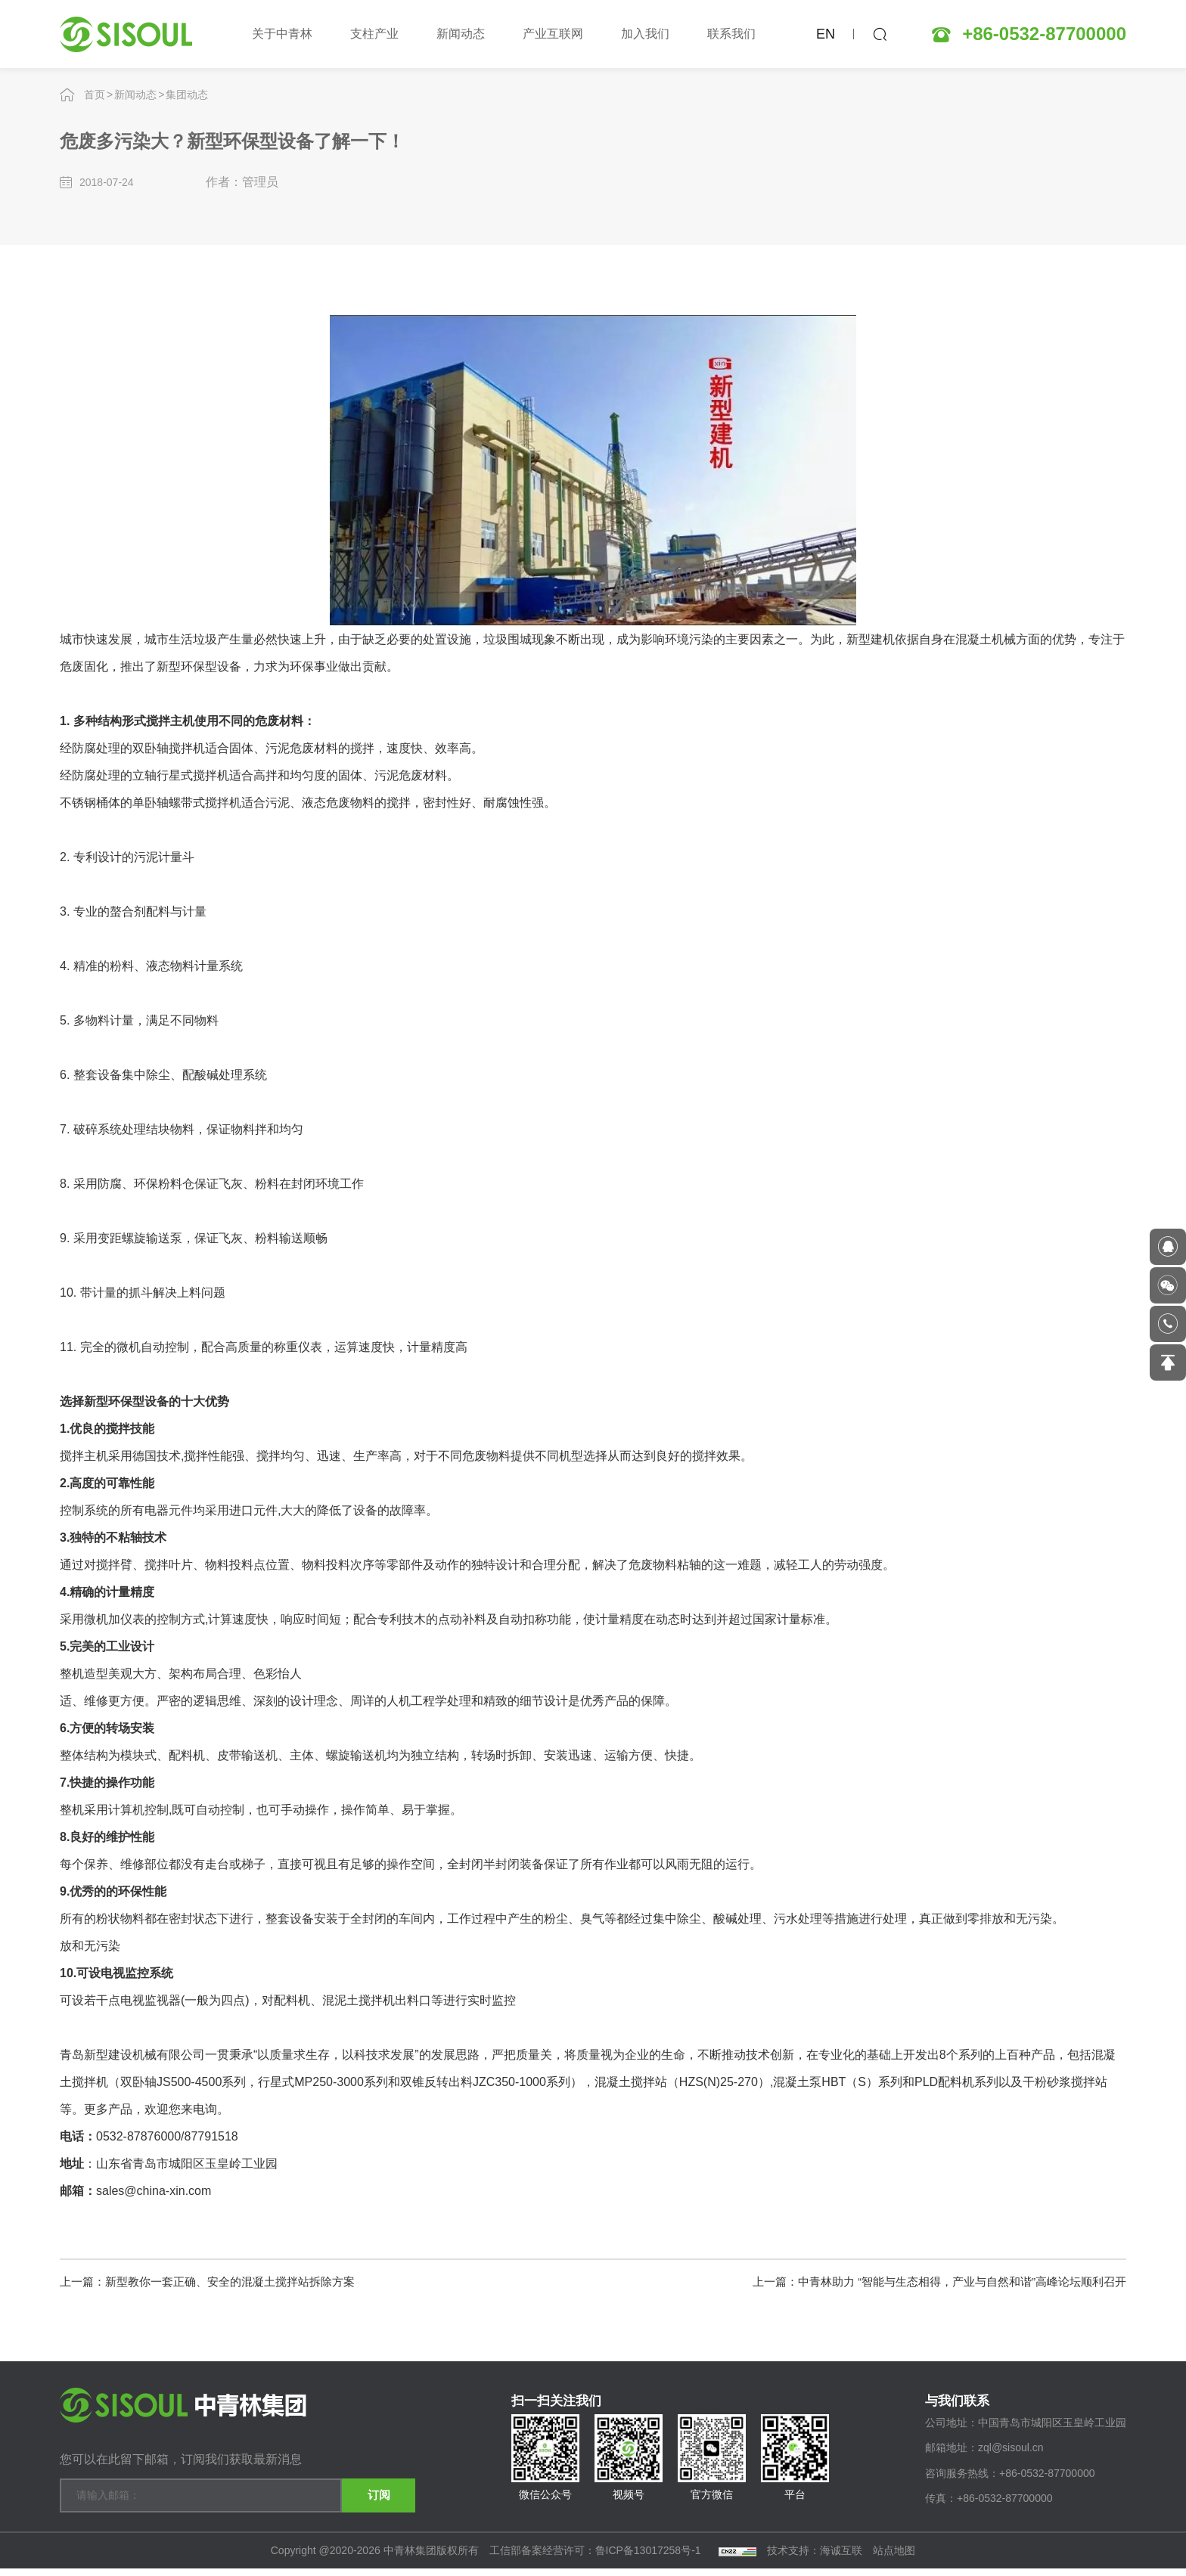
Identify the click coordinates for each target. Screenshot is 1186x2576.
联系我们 (731, 33)
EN (825, 34)
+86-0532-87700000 (1044, 34)
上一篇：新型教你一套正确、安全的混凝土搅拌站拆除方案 (217, 2280)
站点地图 (894, 2558)
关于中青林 (282, 33)
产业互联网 (553, 33)
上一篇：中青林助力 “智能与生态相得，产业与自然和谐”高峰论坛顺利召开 (927, 2280)
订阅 (362, 2493)
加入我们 (645, 33)
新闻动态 (460, 33)
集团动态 (187, 94)
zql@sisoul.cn (1011, 2460)
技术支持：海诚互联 (814, 2558)
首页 (94, 94)
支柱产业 (374, 33)
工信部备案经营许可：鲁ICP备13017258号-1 (596, 2558)
